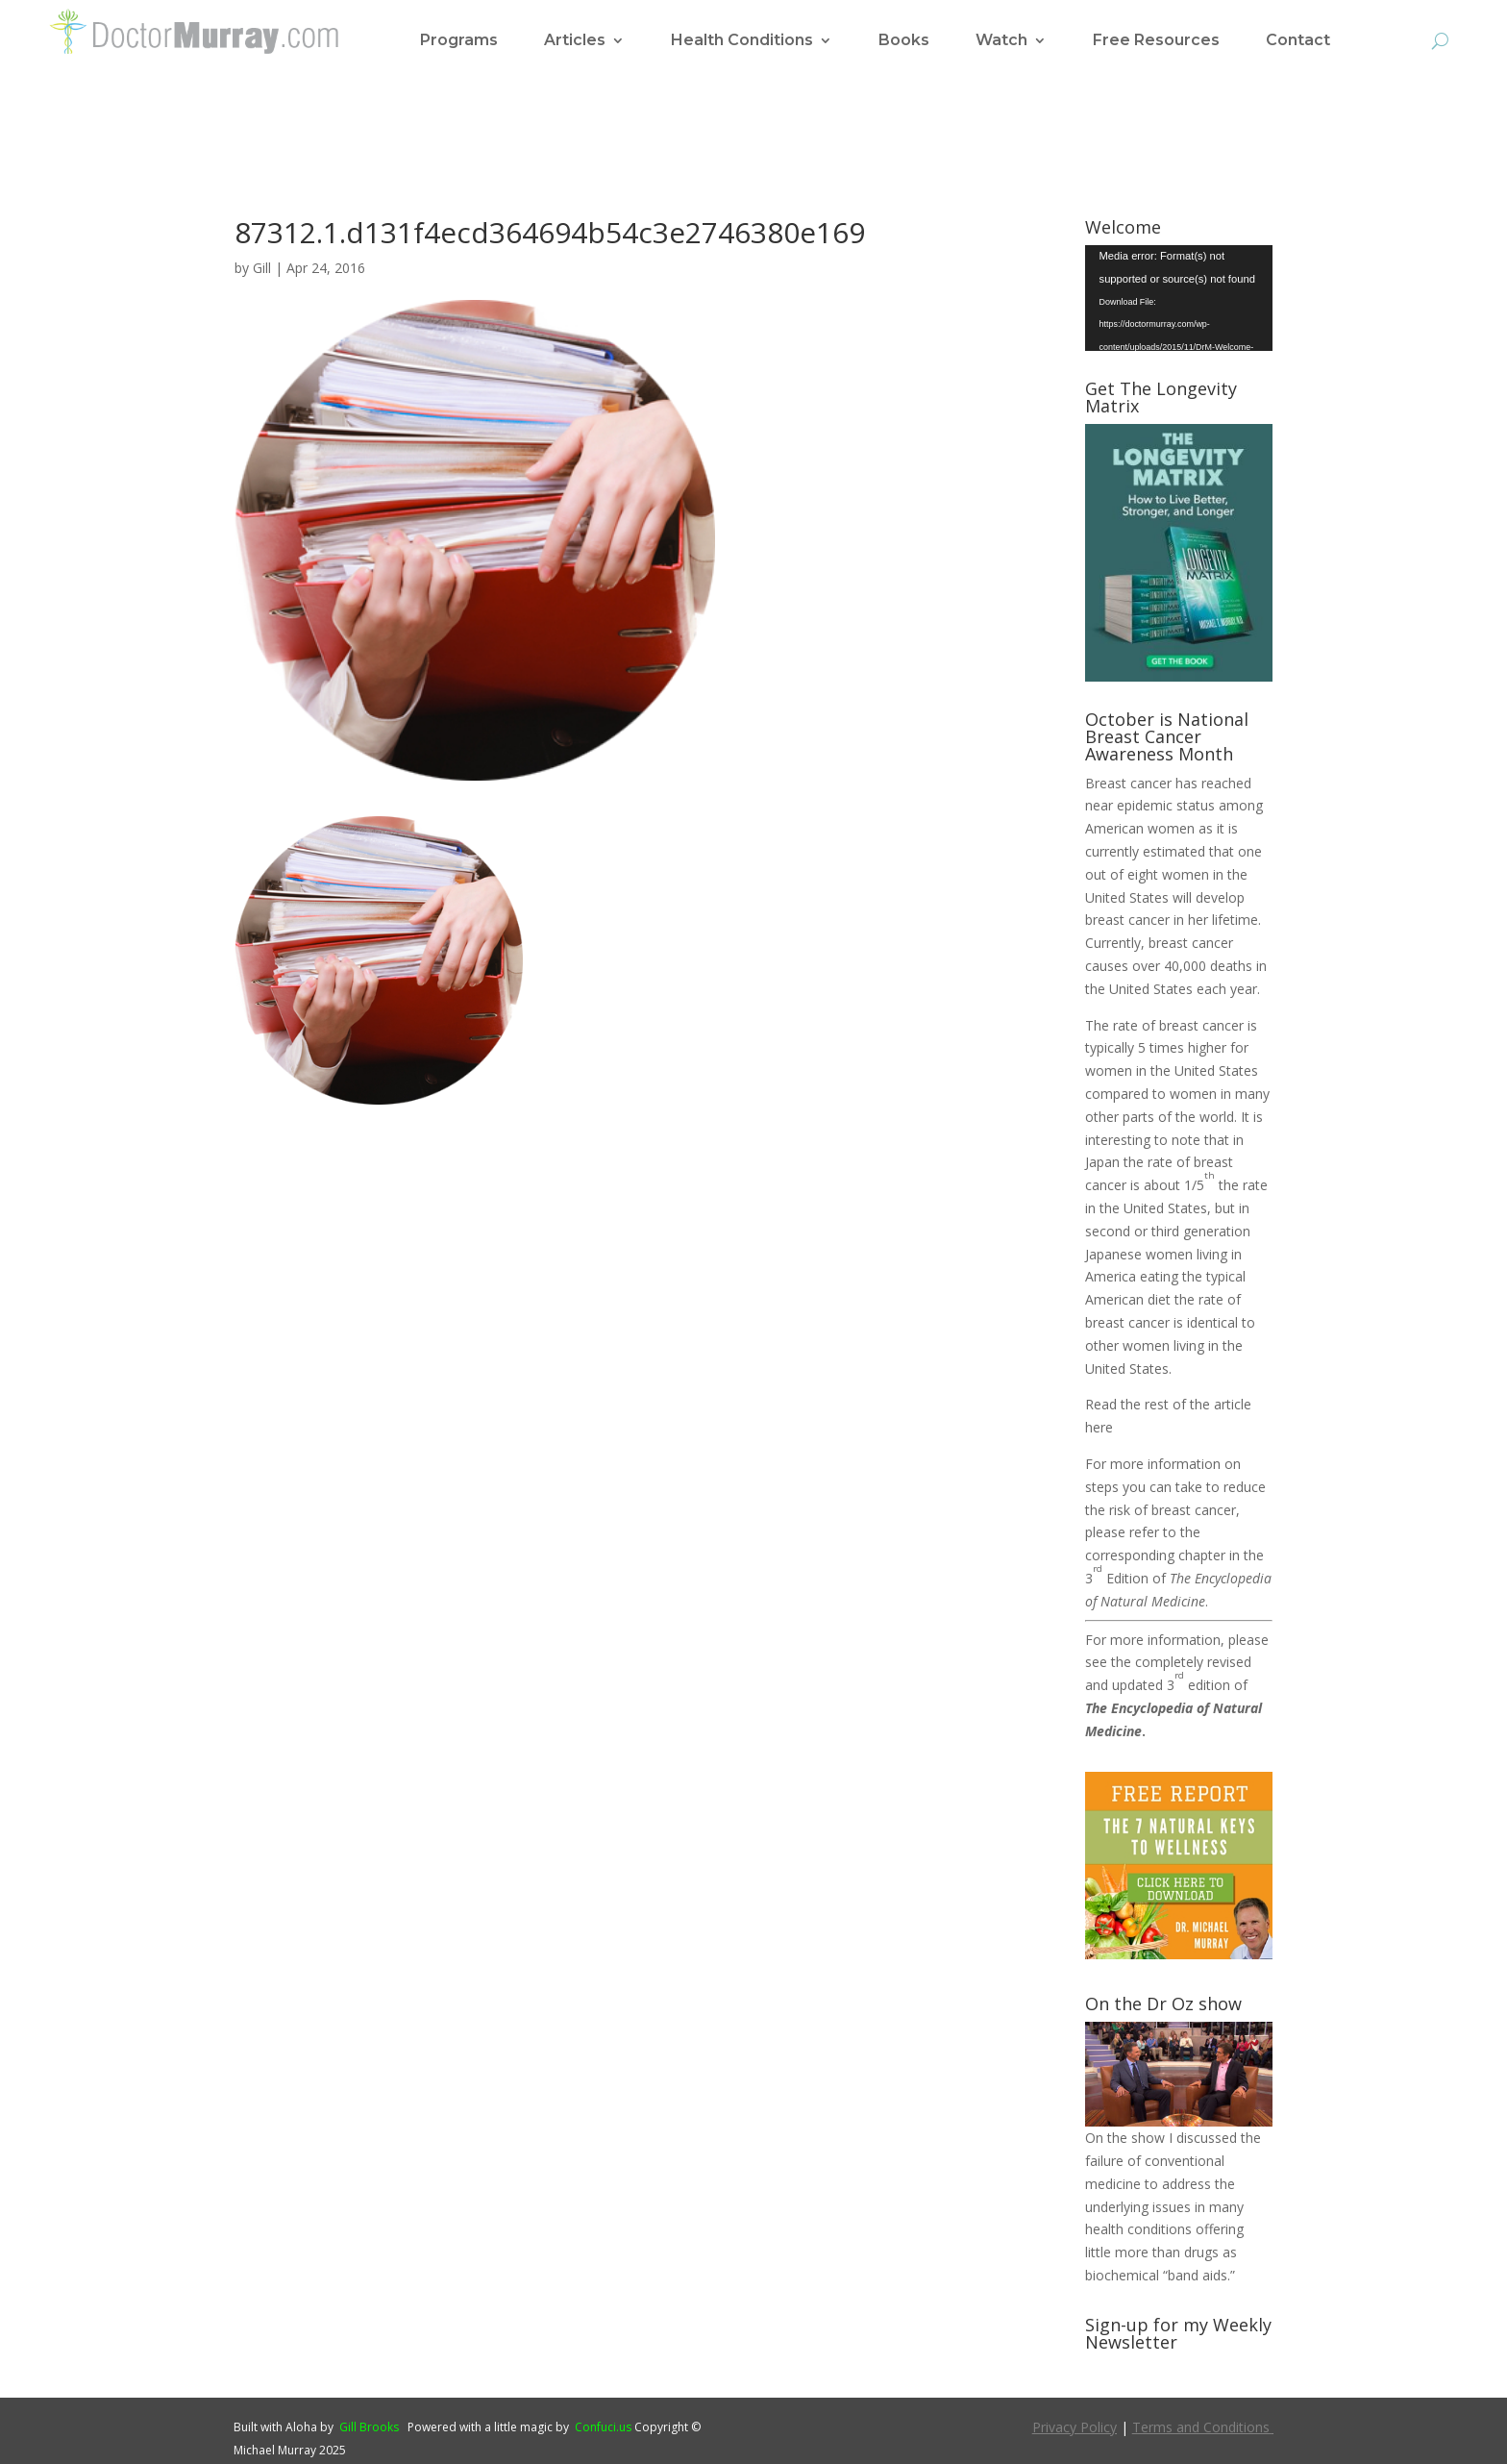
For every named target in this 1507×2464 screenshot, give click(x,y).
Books (903, 41)
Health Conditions (742, 41)
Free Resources (1156, 41)
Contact (1298, 41)
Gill (262, 268)
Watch (1001, 41)
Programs (459, 41)
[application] (1178, 298)
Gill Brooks (369, 2427)
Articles (574, 41)
